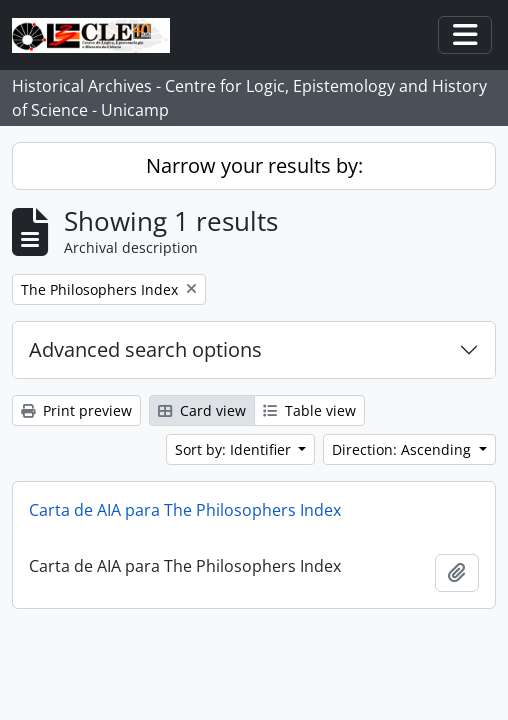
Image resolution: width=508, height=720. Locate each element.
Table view (309, 410)
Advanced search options (145, 349)
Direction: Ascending (403, 449)
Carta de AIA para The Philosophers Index (185, 510)
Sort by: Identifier (235, 449)
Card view (202, 410)
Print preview (76, 410)
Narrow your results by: (254, 165)
